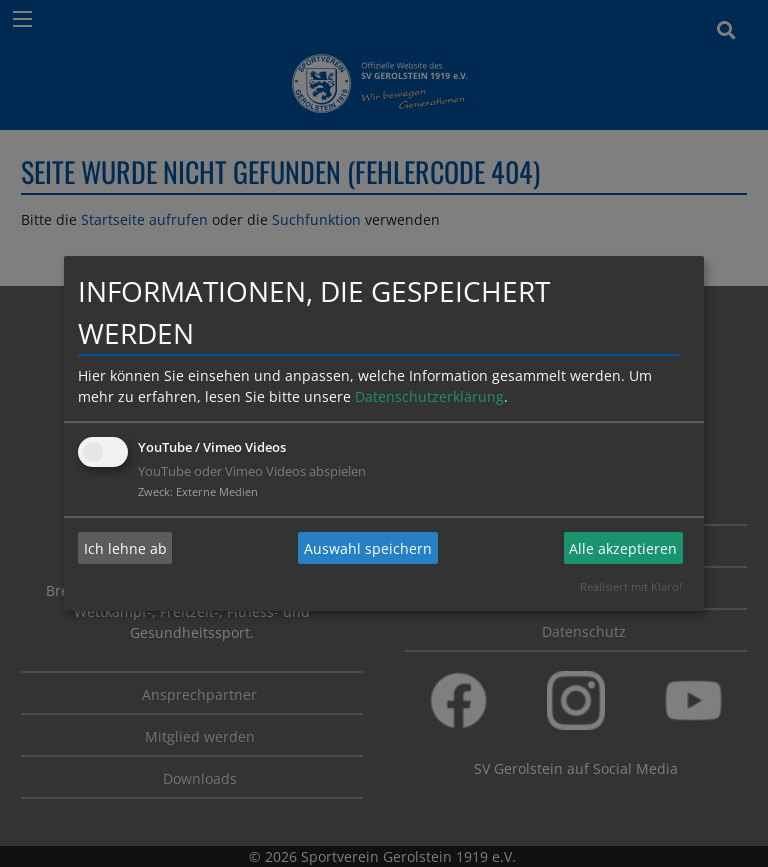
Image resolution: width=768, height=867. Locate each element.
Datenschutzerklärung (429, 396)
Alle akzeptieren (623, 548)
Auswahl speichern (368, 548)
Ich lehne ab (125, 548)
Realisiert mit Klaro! (631, 586)
